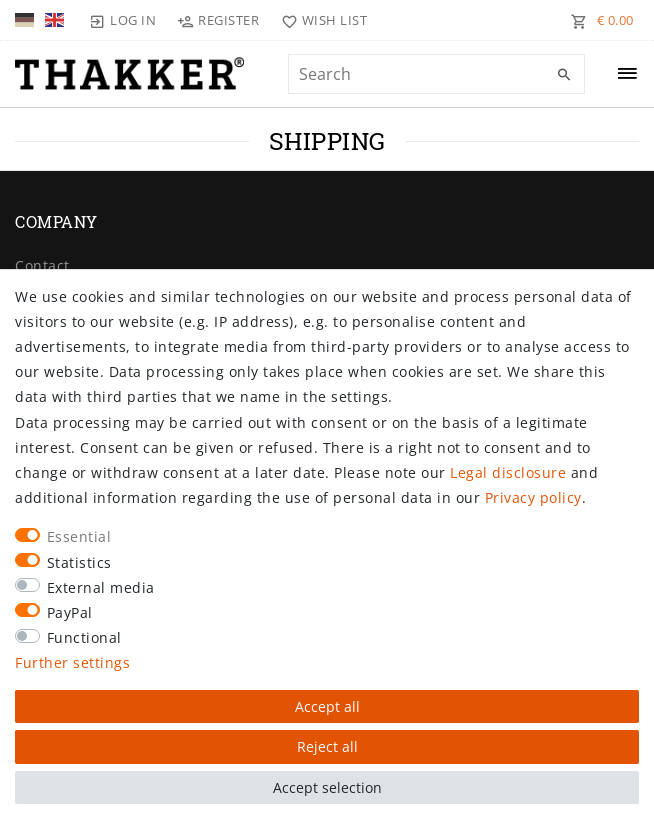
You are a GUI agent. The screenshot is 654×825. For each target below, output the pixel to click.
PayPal (70, 612)
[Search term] (436, 74)
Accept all (327, 706)
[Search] (565, 75)
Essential (79, 536)
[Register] (218, 20)
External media (101, 587)
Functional (84, 637)
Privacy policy (533, 497)
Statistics (79, 562)
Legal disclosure (508, 472)
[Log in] (123, 20)
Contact (42, 265)
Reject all (327, 746)
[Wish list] (319, 20)
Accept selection (327, 787)
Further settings (72, 662)
